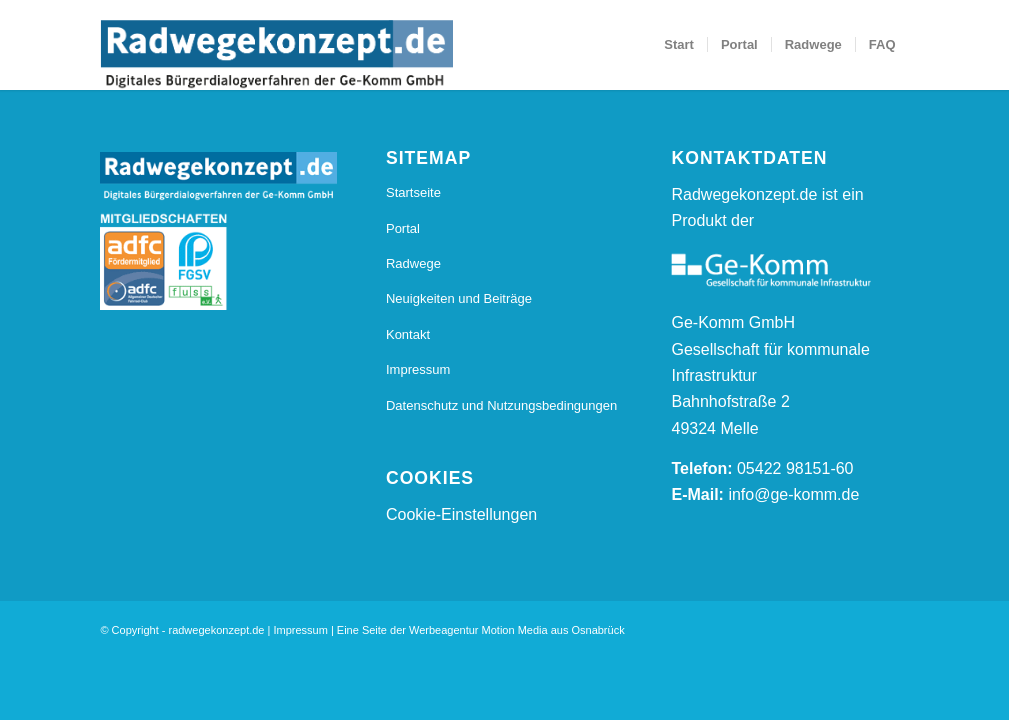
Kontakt (408, 334)
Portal (403, 228)
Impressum (418, 369)
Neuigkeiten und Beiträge (459, 298)
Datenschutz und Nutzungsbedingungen (501, 405)
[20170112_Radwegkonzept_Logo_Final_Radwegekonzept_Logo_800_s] (276, 55)
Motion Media (515, 630)
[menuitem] (679, 45)
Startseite (413, 192)
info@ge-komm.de (793, 494)
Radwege (413, 263)
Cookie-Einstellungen (461, 514)
